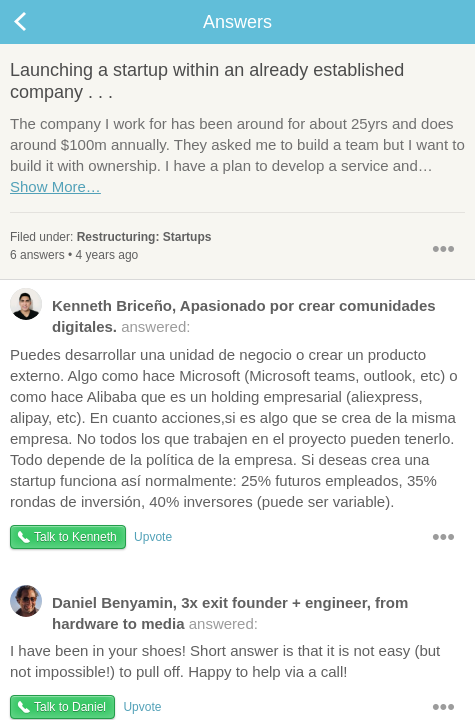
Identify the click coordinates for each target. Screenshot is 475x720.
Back (40, 22)
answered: (223, 315)
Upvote (153, 537)
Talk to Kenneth (75, 537)
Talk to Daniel (70, 707)
